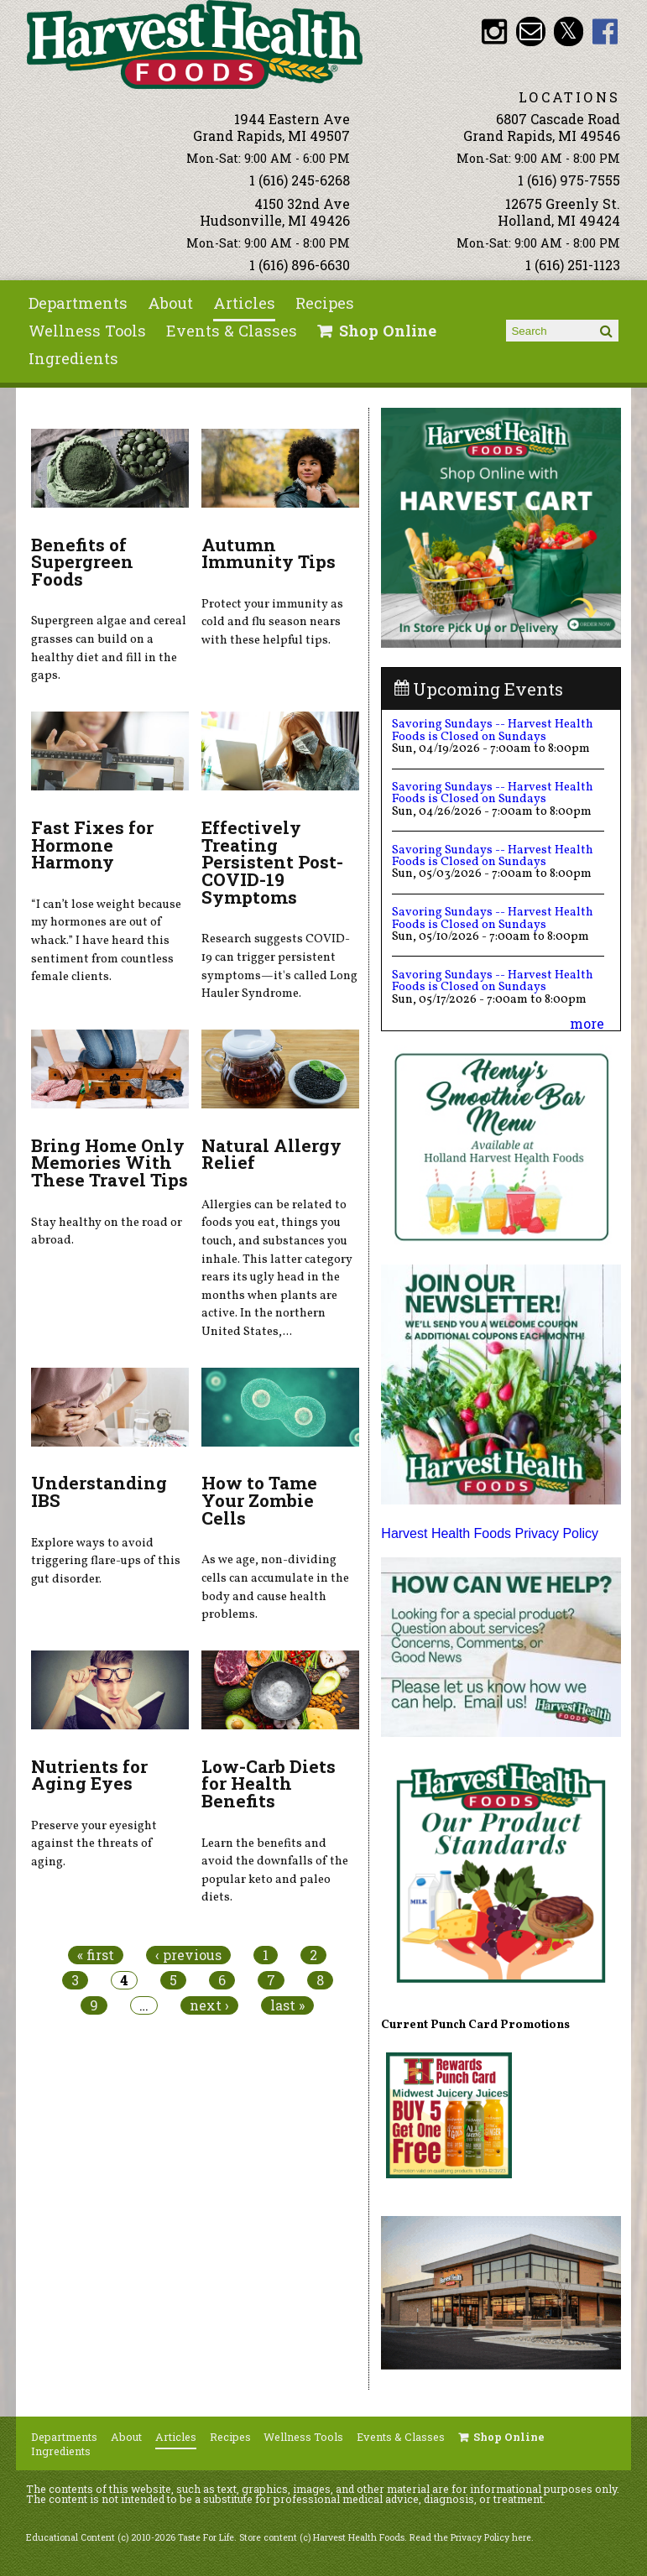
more (587, 1023)
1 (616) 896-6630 (299, 265)
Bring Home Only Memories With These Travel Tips (109, 1163)
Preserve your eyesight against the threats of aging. (94, 1843)
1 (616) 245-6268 (299, 180)
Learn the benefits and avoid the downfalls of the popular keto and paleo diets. (274, 1870)
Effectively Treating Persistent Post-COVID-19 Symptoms (272, 862)
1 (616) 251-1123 (572, 265)
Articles (244, 303)
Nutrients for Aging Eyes (89, 1775)
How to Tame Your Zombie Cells (259, 1500)
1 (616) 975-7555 (569, 180)
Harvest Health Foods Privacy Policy (489, 1533)
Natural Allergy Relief (271, 1154)
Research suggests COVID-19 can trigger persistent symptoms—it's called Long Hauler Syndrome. (279, 966)
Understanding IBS (99, 1491)
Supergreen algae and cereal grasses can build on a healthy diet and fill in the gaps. (108, 648)
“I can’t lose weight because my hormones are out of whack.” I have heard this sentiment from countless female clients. (106, 940)
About (170, 303)
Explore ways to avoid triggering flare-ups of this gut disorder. (105, 1561)
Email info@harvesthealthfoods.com (530, 31)
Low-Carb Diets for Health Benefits (268, 1784)
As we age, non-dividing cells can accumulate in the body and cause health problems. (275, 1587)
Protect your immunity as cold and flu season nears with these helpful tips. (272, 622)
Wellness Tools (87, 331)
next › (209, 2005)
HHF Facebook (605, 31)
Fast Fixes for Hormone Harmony (92, 845)
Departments (78, 303)
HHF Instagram (494, 31)
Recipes (324, 303)
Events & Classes (231, 331)
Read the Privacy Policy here (470, 2537)
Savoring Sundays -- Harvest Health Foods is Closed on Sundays (492, 730)
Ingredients (73, 358)
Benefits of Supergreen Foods (82, 562)
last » (287, 2005)
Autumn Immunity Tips (268, 553)
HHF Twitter (568, 31)
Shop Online (387, 331)
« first (95, 1955)
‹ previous (188, 1955)
